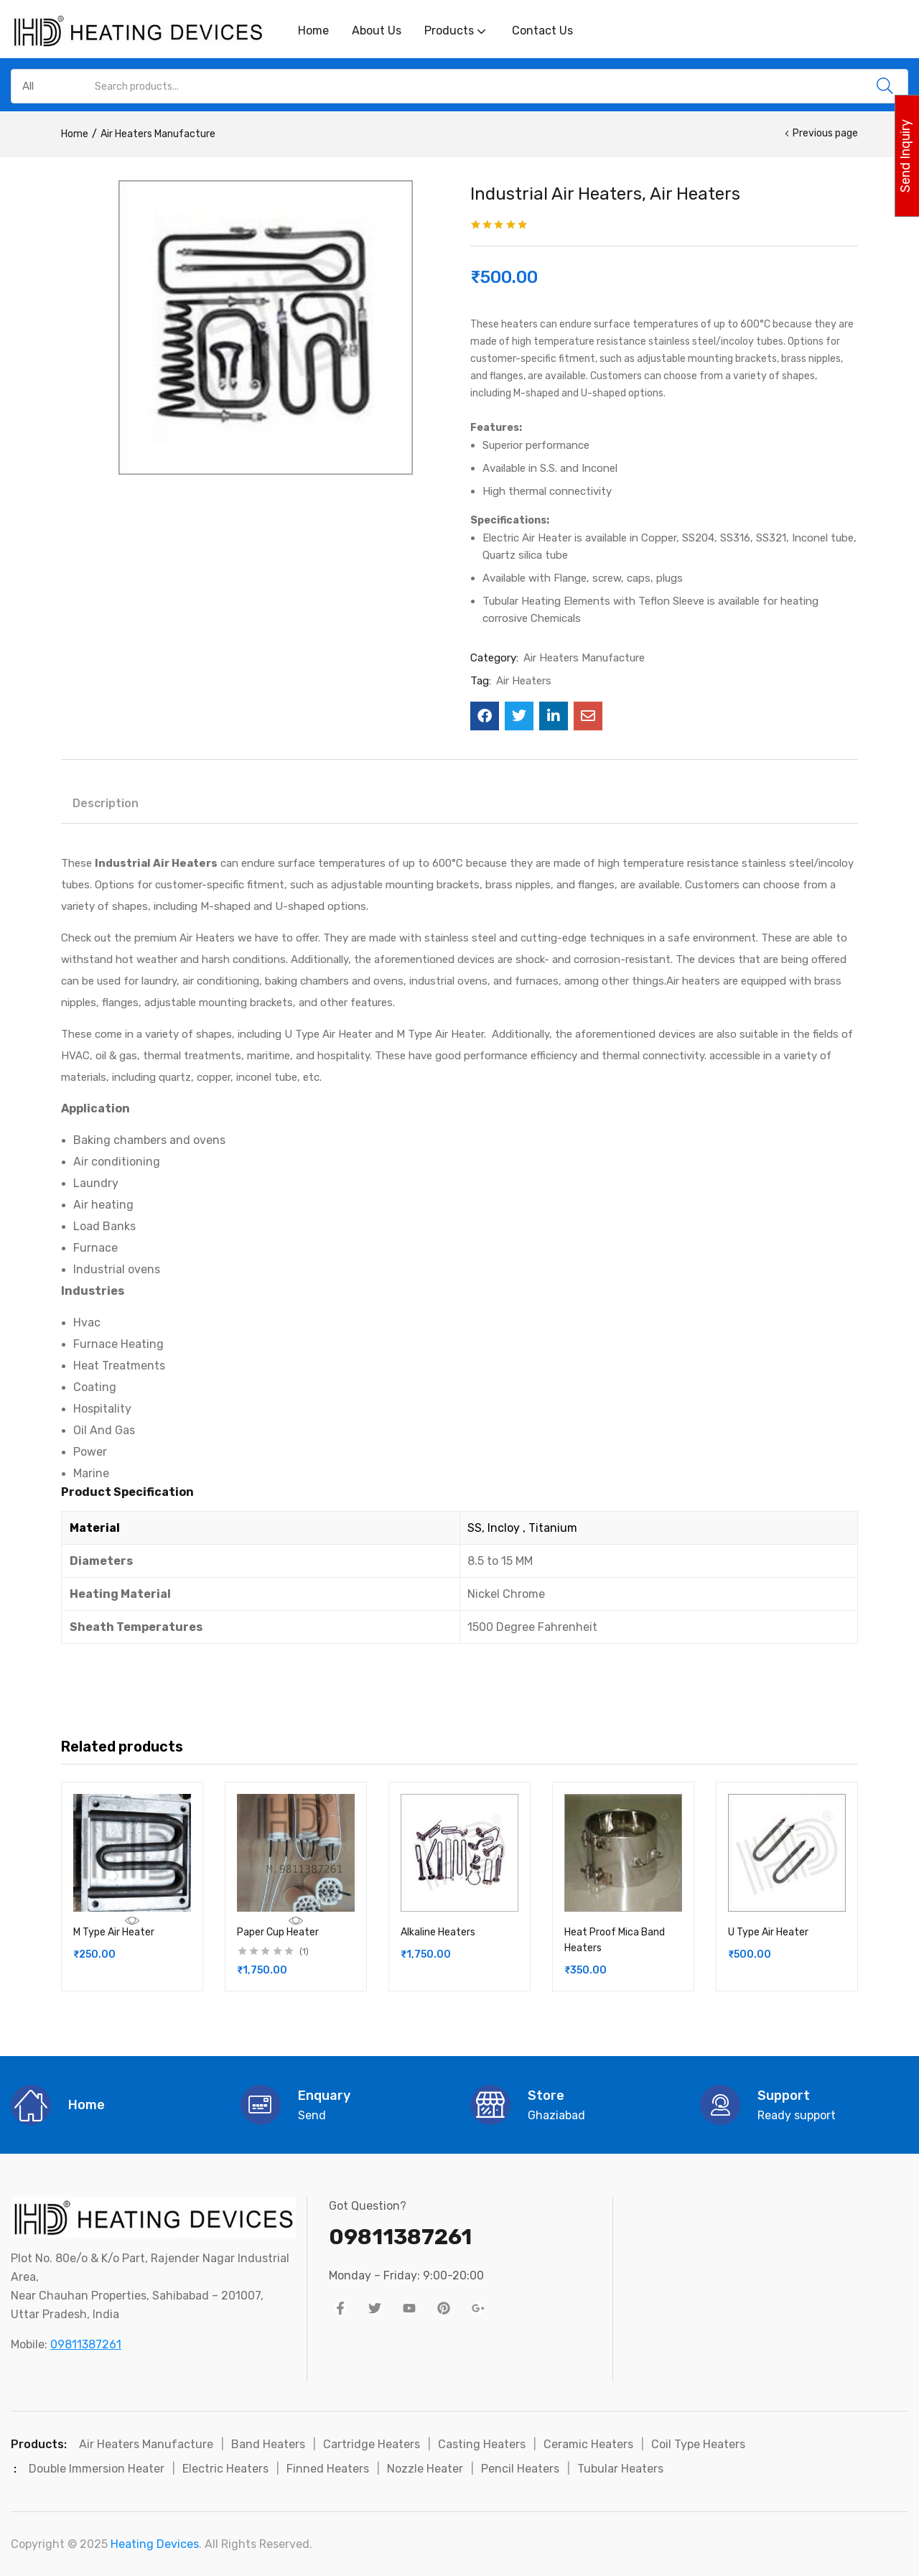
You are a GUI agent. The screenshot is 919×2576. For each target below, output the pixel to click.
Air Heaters (523, 680)
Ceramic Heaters (588, 2444)
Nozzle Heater (425, 2468)
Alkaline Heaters (438, 1932)
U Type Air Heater (768, 1932)
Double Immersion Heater (96, 2468)
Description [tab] (106, 803)
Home (313, 30)
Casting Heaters (482, 2444)
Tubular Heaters (620, 2468)
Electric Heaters (225, 2468)
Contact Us (542, 30)
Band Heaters (268, 2444)
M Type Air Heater (113, 1932)
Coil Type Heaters (698, 2444)
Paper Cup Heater (278, 1932)
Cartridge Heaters (371, 2444)
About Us (376, 30)
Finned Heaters (327, 2468)
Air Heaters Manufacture (158, 134)
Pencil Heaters (520, 2468)
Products (456, 30)
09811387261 (85, 2344)
